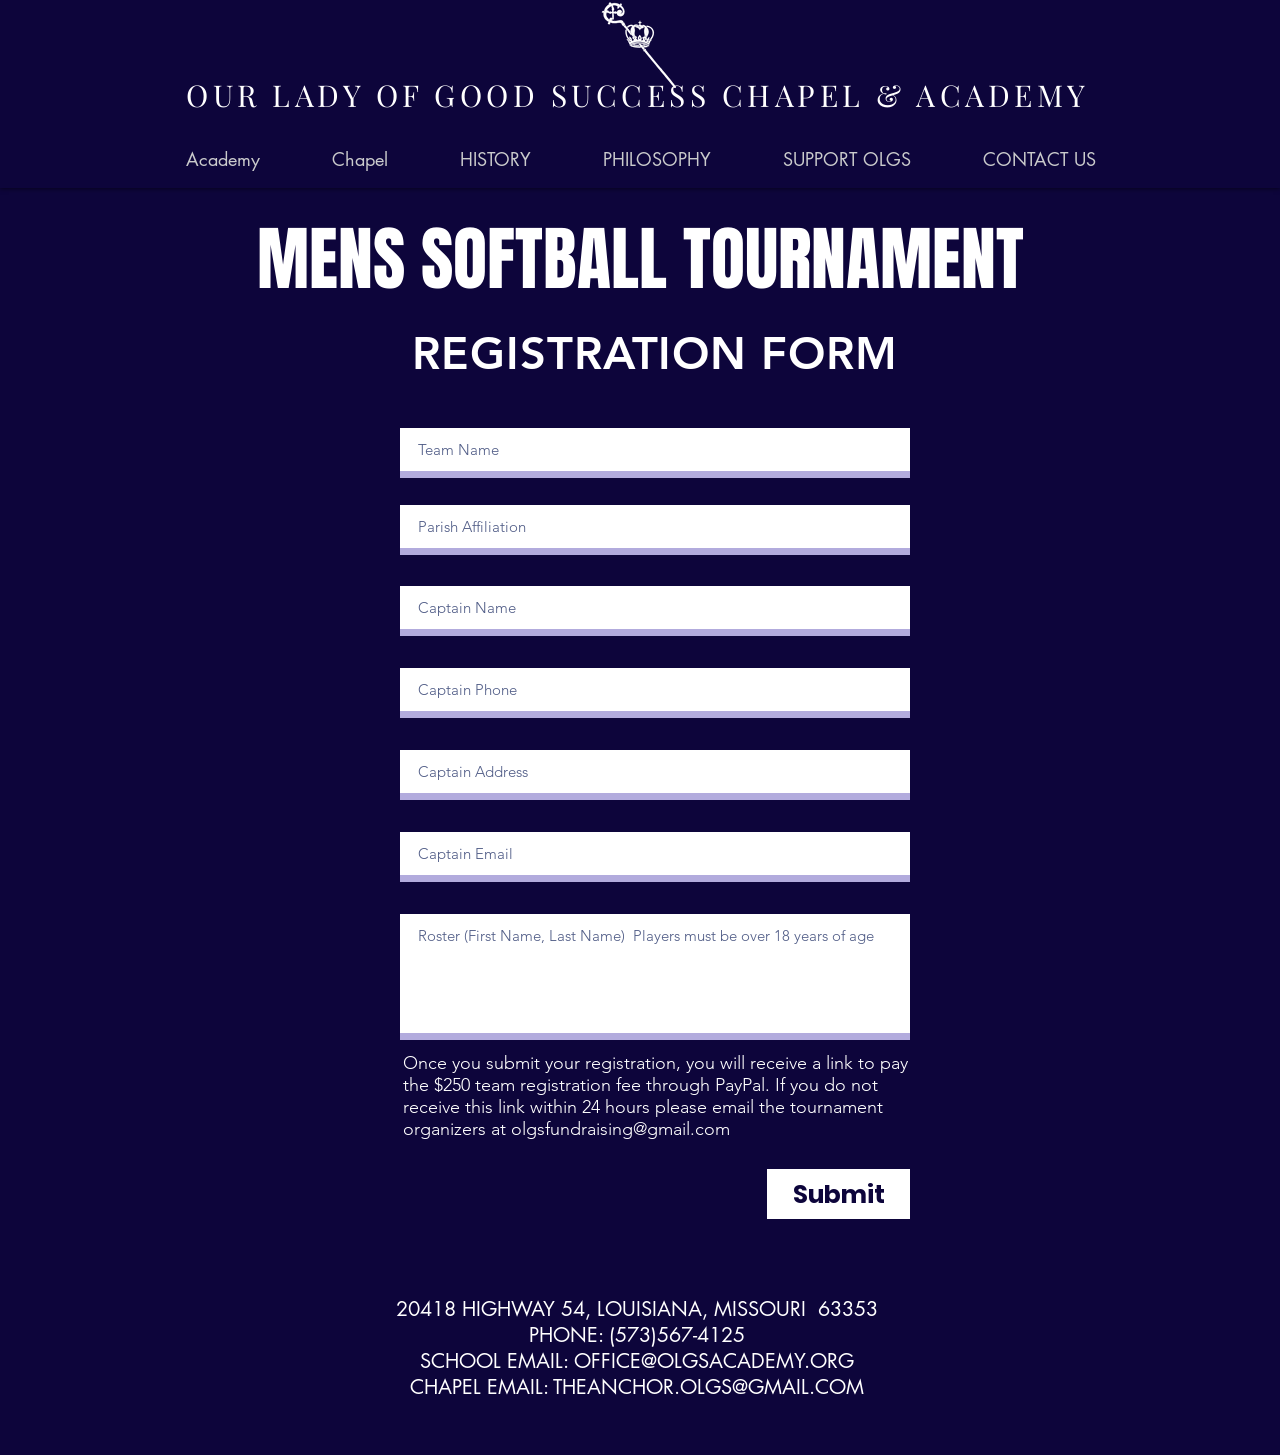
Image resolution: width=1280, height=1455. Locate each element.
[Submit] (838, 1194)
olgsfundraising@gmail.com (620, 1129)
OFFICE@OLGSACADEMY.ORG (714, 1361)
